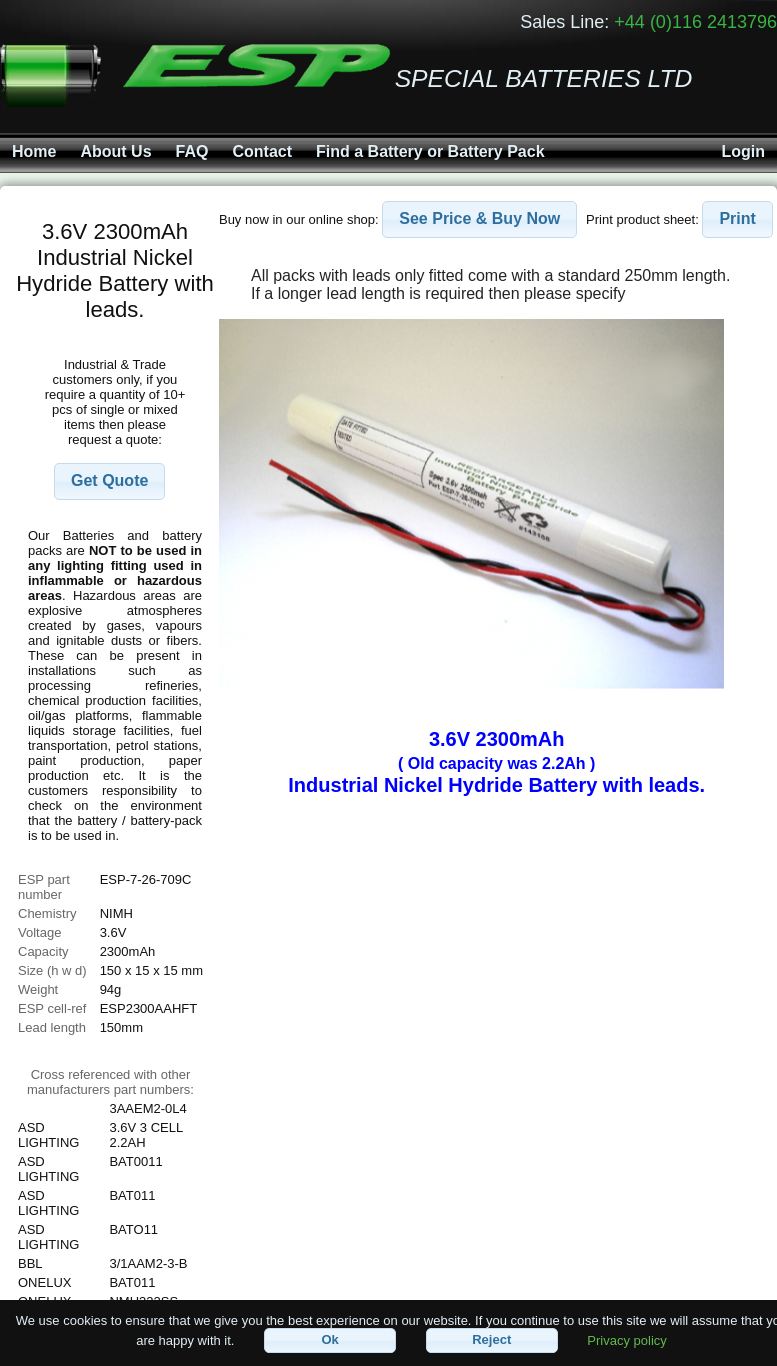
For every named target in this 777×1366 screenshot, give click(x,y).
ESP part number (44, 887)
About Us (115, 151)
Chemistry (47, 913)
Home (34, 151)
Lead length (52, 1027)
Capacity (43, 951)
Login (743, 151)
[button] (109, 481)
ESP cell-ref (52, 1008)
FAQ (192, 151)
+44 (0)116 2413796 (695, 22)
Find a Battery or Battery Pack (430, 151)
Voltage (39, 932)
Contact (262, 151)
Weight (38, 989)
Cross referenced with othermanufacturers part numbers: (110, 1082)
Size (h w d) (52, 970)
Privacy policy (626, 1339)
